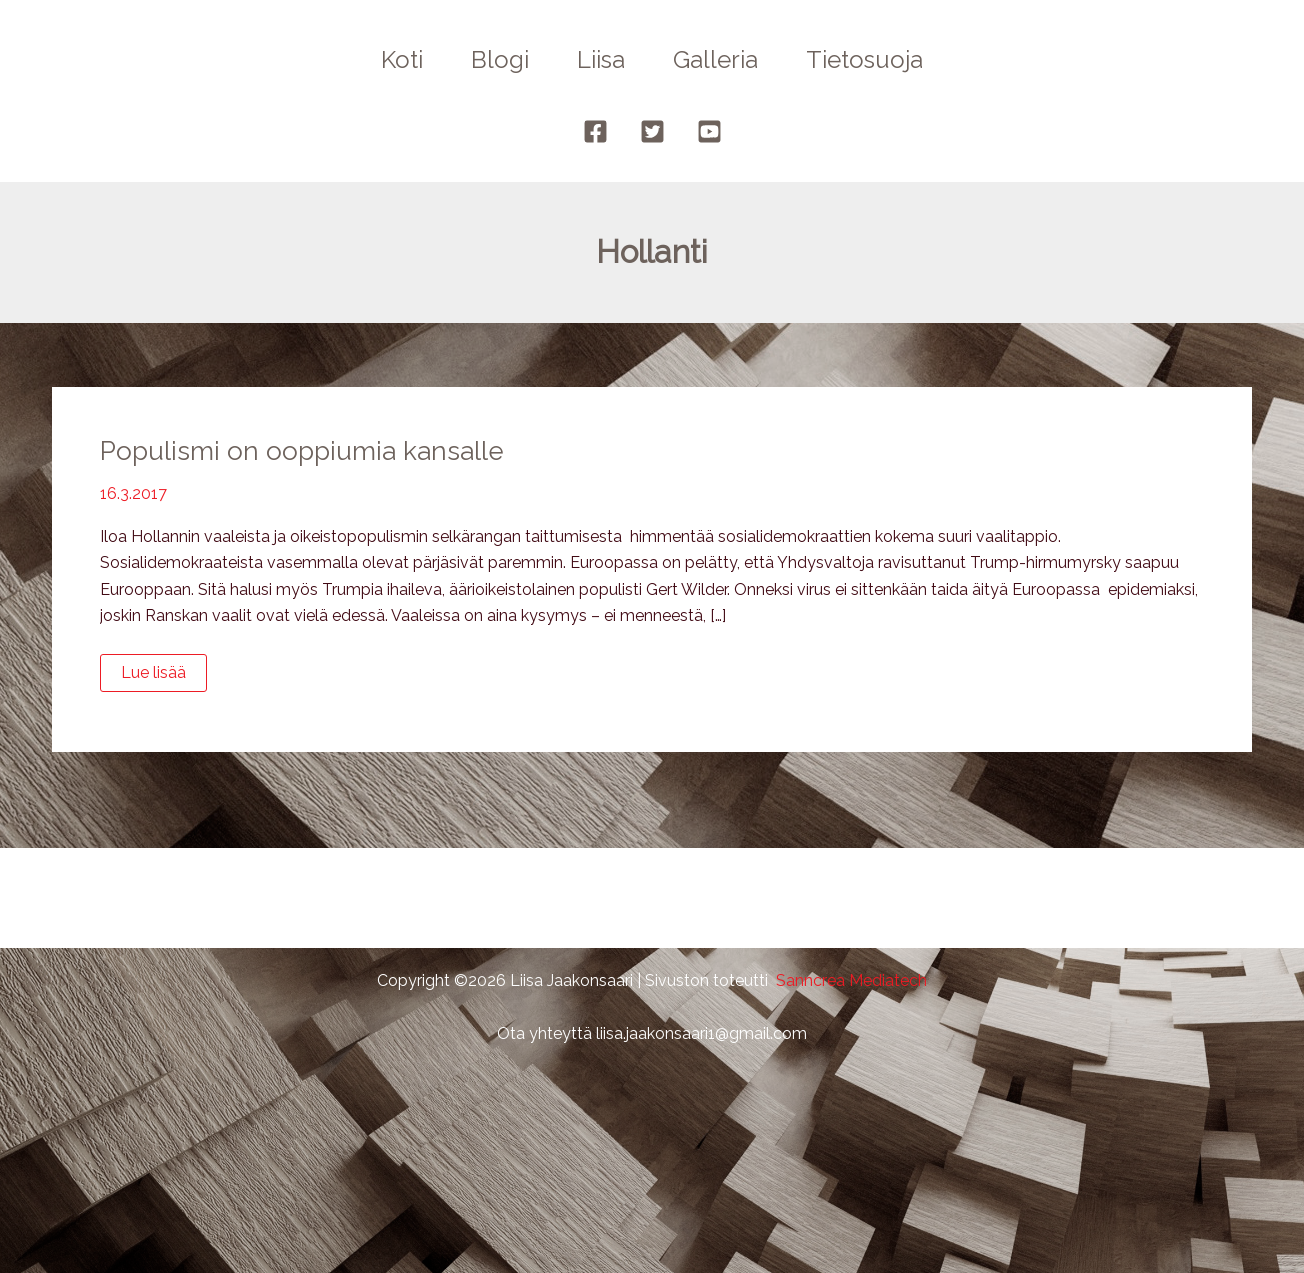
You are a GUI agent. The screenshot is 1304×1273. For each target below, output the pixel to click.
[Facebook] (595, 131)
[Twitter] (652, 131)
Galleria (715, 59)
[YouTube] (709, 131)
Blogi (500, 59)
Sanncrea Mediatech (851, 980)
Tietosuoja (864, 59)
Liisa (601, 59)
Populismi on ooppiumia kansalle (302, 451)
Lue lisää (159, 677)
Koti (402, 59)
